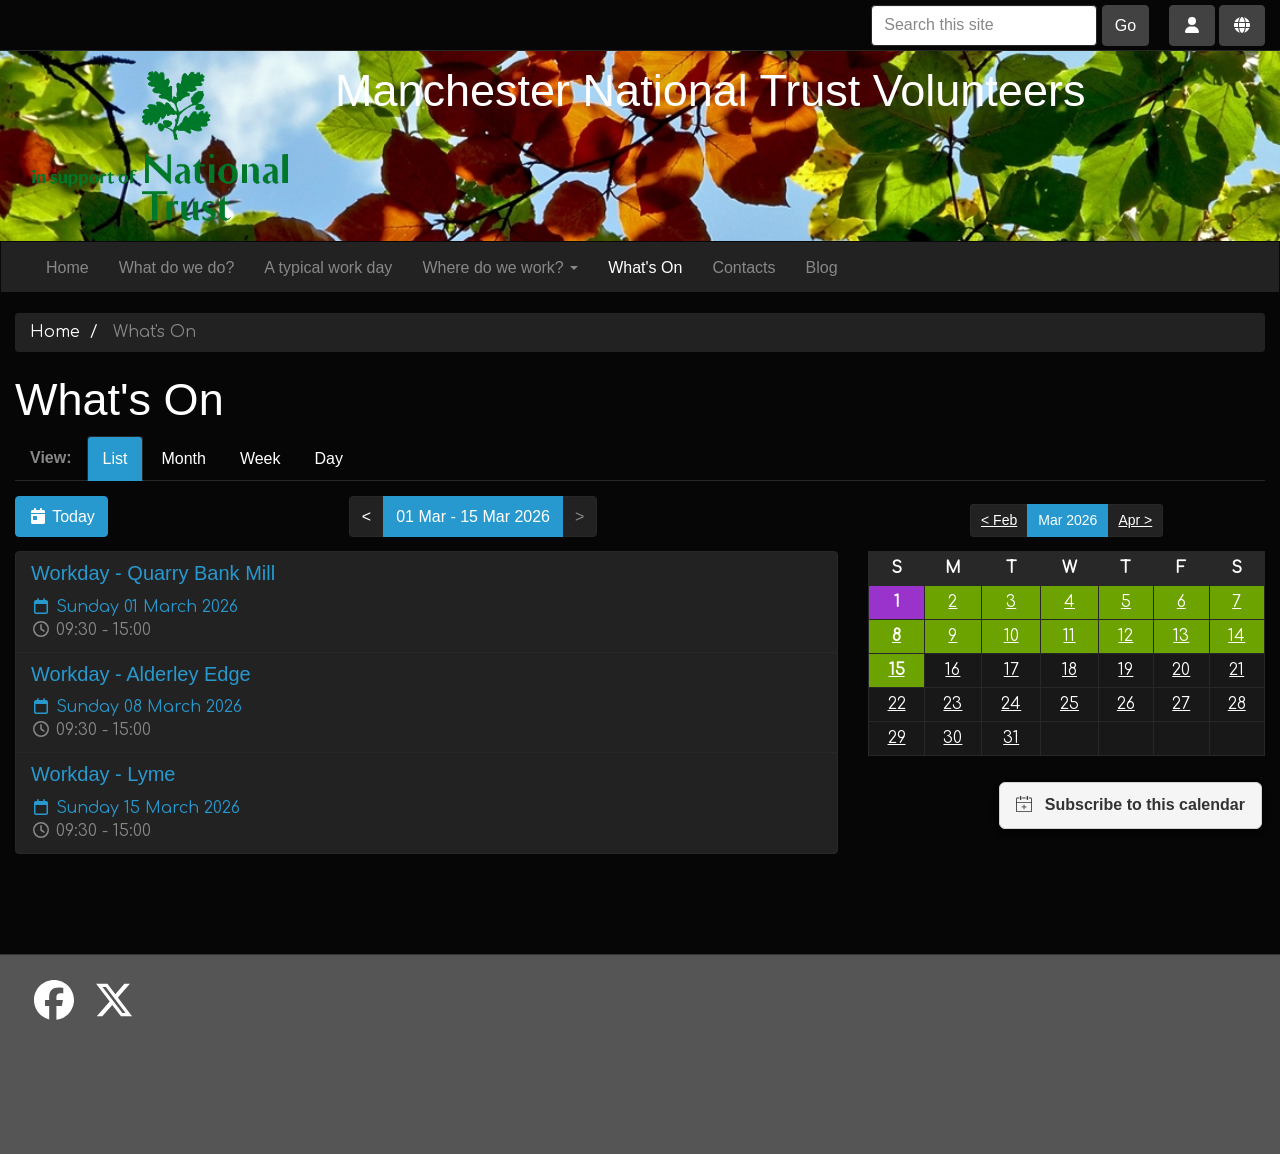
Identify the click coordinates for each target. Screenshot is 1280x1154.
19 (1125, 670)
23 (952, 704)
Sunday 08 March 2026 (136, 707)
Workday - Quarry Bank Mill (153, 573)
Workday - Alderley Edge (141, 674)
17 (1011, 670)
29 (897, 738)
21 (1236, 670)
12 (1125, 636)
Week (260, 458)
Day (328, 458)
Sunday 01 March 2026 (134, 607)
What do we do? (177, 267)
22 (897, 704)
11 (1069, 636)
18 (1069, 670)
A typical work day (328, 267)
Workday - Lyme (103, 774)
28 (1237, 704)
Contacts (743, 267)
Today (61, 516)
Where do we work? (500, 267)
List (115, 458)
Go (1125, 25)
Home (67, 267)
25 (1069, 704)
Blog (822, 267)
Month (183, 458)
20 (1181, 670)
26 (1126, 704)
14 (1236, 636)
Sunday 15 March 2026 (135, 808)
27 (1181, 704)
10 (1011, 636)
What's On (645, 267)
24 (1011, 704)
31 (1011, 738)
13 (1181, 636)
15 (897, 670)
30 (952, 738)
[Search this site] (984, 25)
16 (952, 670)
